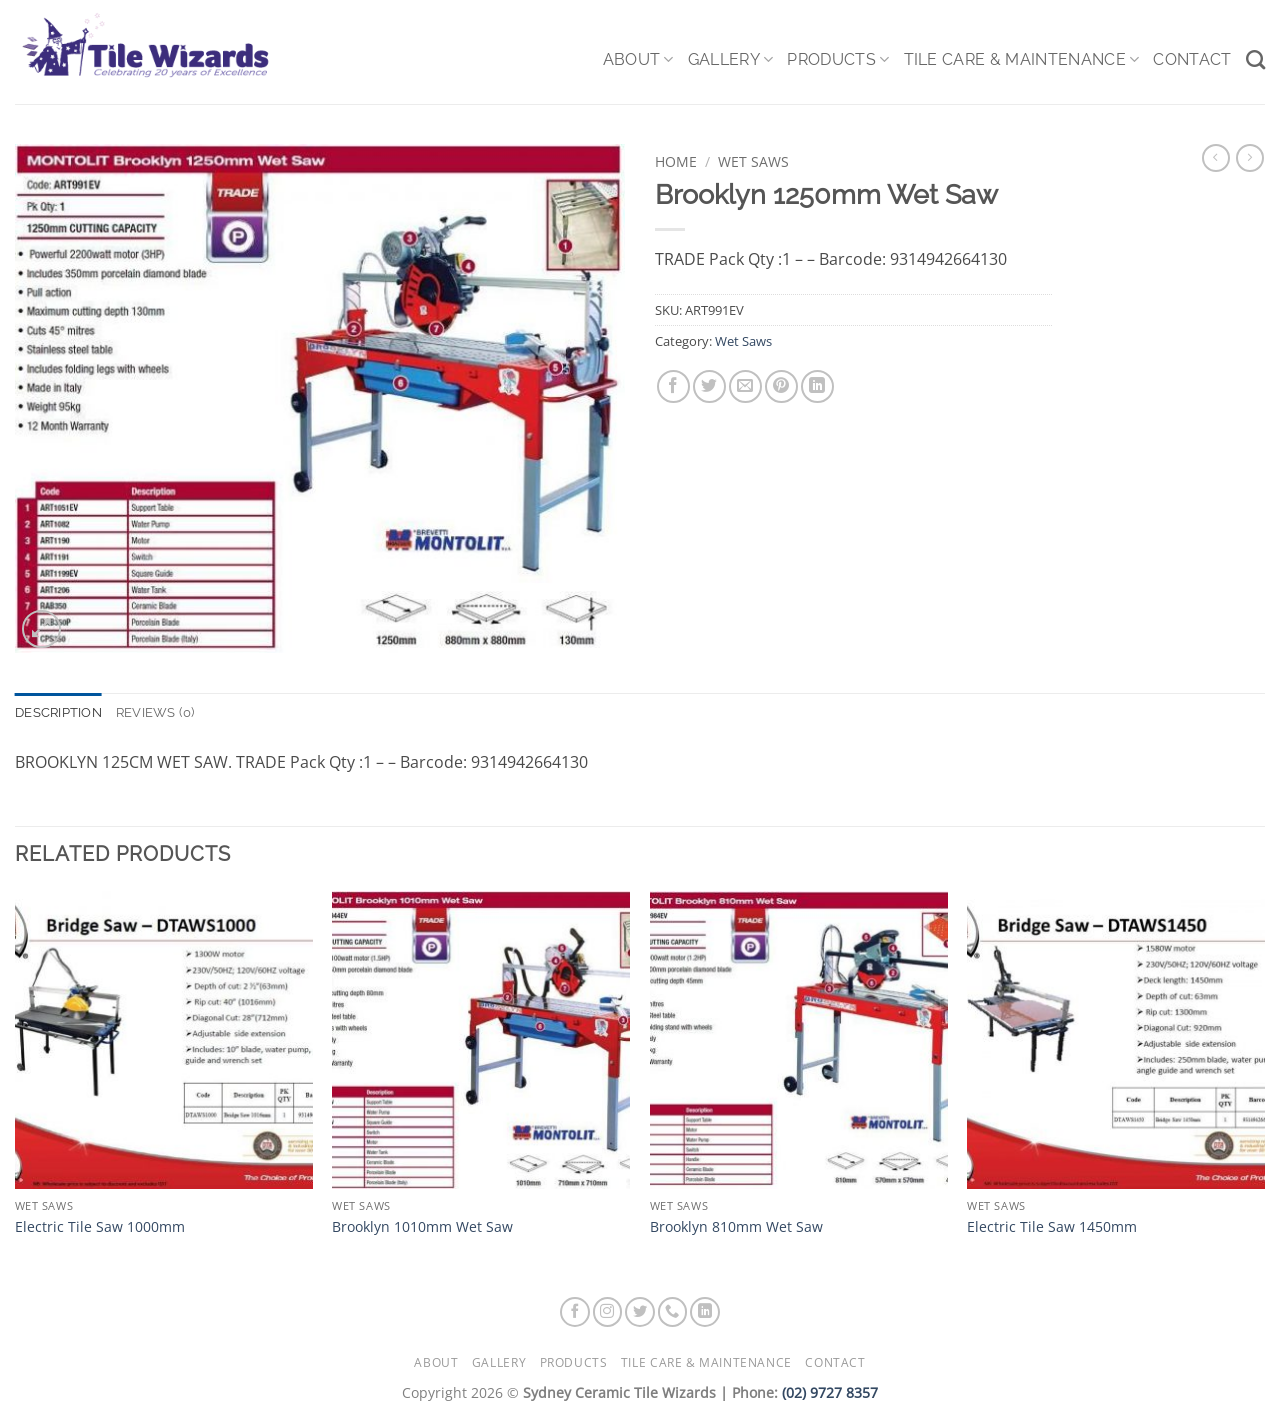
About (638, 60)
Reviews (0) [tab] (155, 712)
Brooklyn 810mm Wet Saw (736, 1227)
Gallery (731, 60)
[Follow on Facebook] (575, 1312)
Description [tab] (58, 712)
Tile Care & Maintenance (1022, 60)
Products (838, 60)
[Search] (1255, 59)
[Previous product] (1250, 158)
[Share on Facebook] (673, 386)
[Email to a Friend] (745, 386)
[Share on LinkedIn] (817, 386)
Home (676, 161)
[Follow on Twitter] (640, 1312)
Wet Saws (753, 161)
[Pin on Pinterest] (781, 386)
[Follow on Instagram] (608, 1312)
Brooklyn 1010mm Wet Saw (422, 1227)
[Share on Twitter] (709, 386)
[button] (41, 629)
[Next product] (1216, 158)
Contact (1192, 59)
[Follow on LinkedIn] (705, 1312)
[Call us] (673, 1312)
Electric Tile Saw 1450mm (1052, 1227)
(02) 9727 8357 (830, 1392)
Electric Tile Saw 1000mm (100, 1227)
